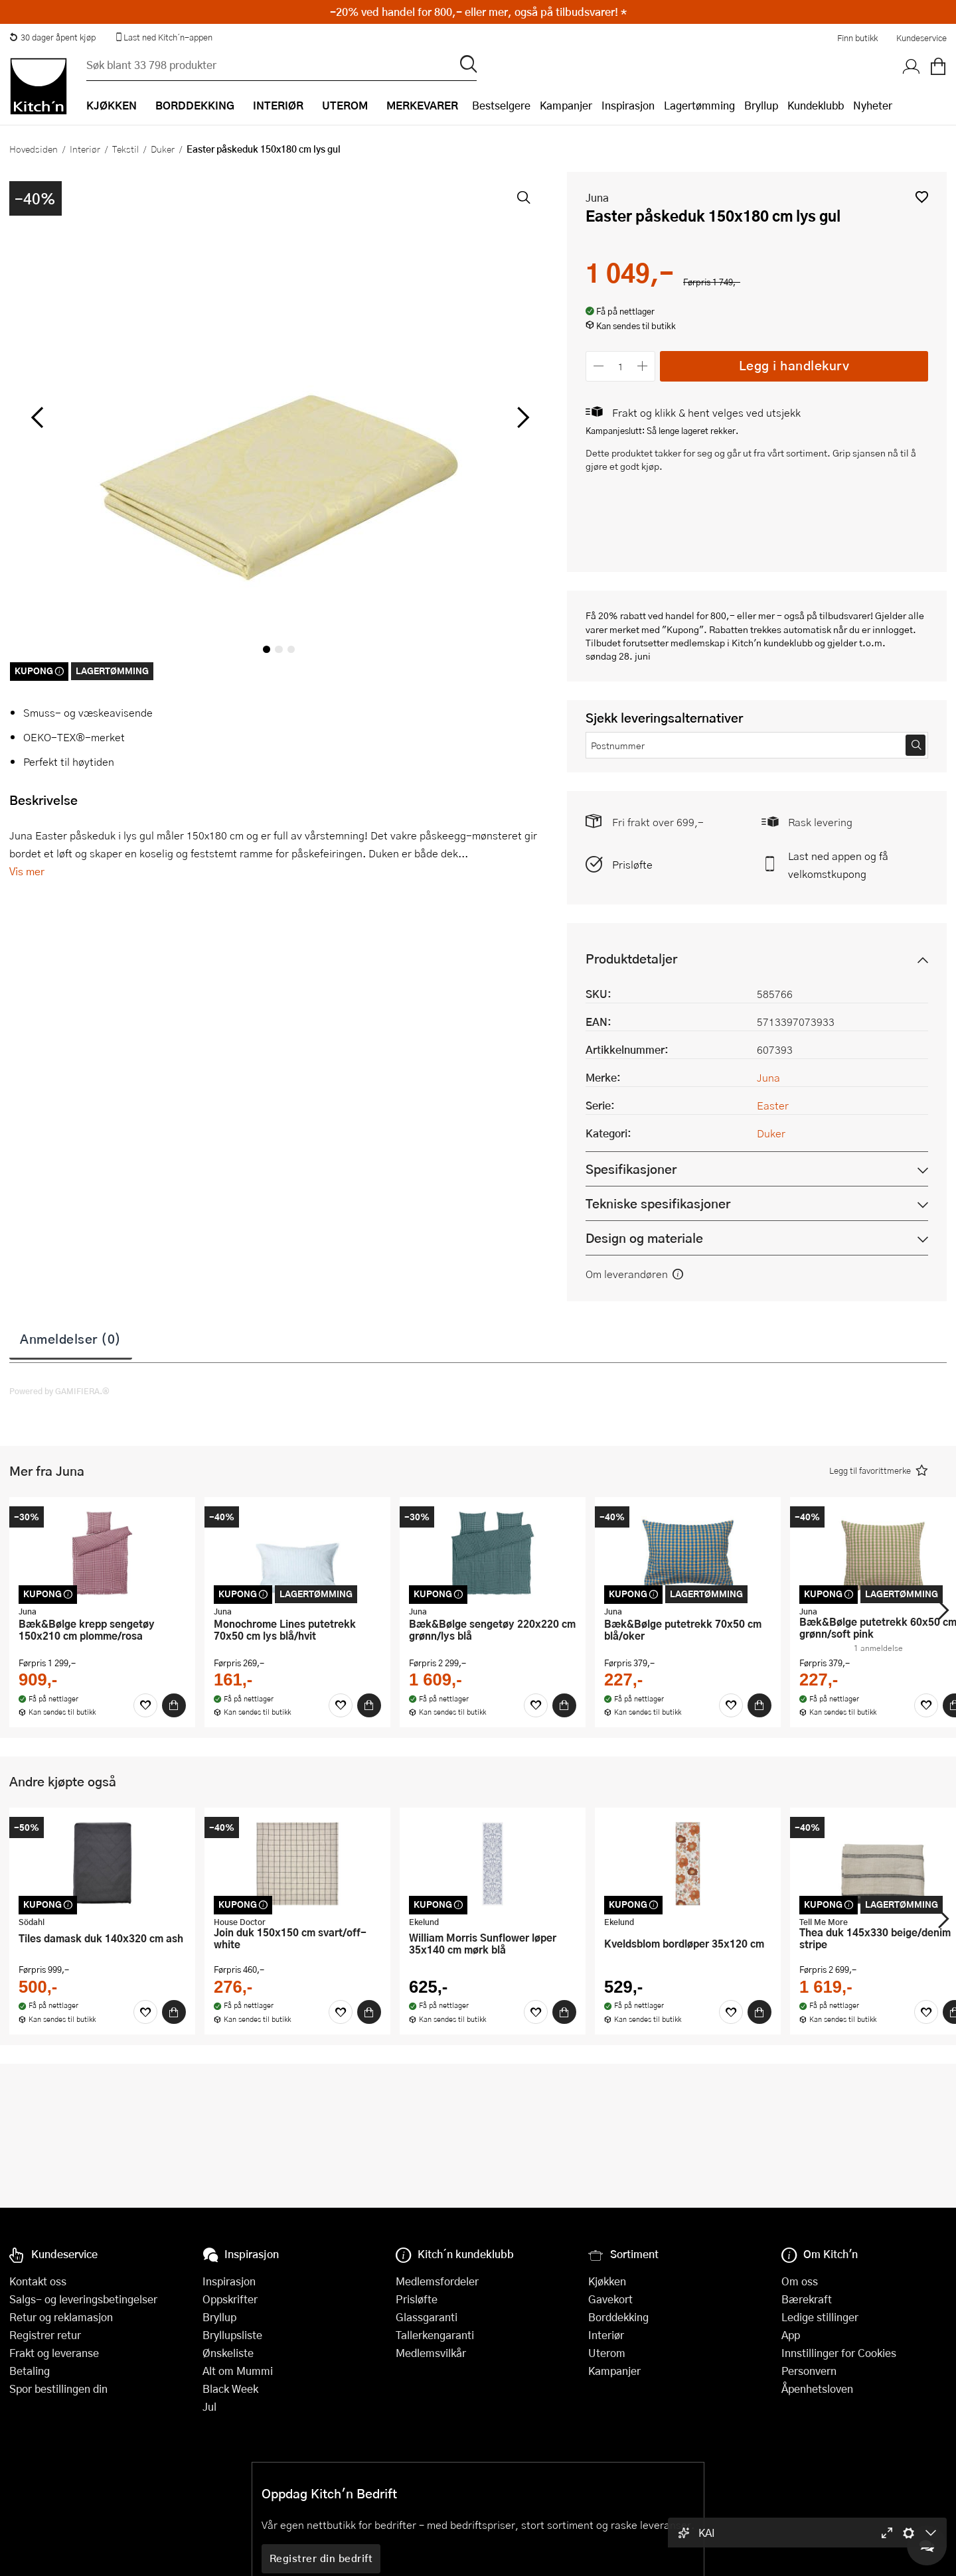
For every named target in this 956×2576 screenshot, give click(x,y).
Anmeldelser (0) (70, 1338)
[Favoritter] (145, 1705)
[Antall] (621, 366)
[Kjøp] (174, 1705)
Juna (597, 197)
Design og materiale (644, 1238)
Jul (209, 2406)
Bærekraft (806, 2299)
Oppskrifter (230, 2299)
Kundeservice (921, 38)
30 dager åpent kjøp (52, 37)
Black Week (230, 2388)
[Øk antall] (643, 366)
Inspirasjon (628, 105)
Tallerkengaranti (435, 2334)
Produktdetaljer (631, 958)
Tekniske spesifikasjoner (658, 1203)
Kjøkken (607, 2281)
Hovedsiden (33, 148)
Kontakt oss (37, 2281)
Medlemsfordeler (437, 2281)
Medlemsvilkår (431, 2352)
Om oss (799, 2281)
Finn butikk (857, 38)
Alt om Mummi (237, 2370)
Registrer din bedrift (321, 2558)
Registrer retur (45, 2334)
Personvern (808, 2370)
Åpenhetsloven (817, 2388)
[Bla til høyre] (520, 417)
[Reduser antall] (598, 366)
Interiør (85, 148)
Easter (773, 1105)
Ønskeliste (228, 2352)
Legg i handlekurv (794, 365)
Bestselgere (501, 105)
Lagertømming (699, 105)
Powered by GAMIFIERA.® (59, 1391)
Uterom (606, 2352)
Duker (163, 148)
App (790, 2334)
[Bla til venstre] (36, 417)
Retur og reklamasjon (61, 2317)
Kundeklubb (815, 105)
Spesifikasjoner (631, 1169)
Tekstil (125, 148)
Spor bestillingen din (58, 2388)
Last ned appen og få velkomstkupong (838, 864)
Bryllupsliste (232, 2334)
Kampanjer (566, 105)
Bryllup (761, 105)
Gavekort (610, 2299)
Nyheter (872, 105)
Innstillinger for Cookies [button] (838, 2352)
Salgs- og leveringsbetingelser (83, 2299)
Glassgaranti (426, 2317)
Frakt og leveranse (54, 2352)
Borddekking (618, 2317)
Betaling (29, 2370)
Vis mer (26, 871)
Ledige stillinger (819, 2317)
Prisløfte (632, 864)
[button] (922, 196)
